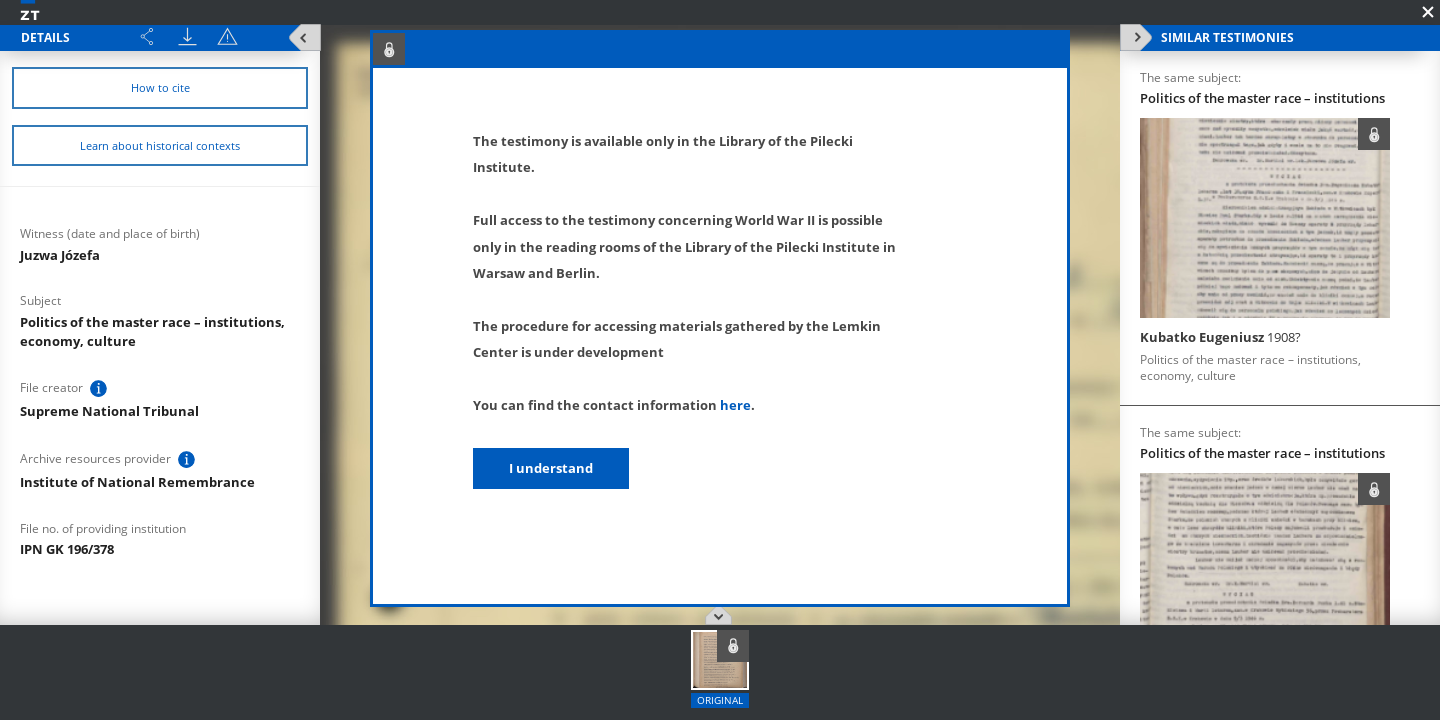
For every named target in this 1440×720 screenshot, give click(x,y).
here (735, 405)
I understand (551, 468)
